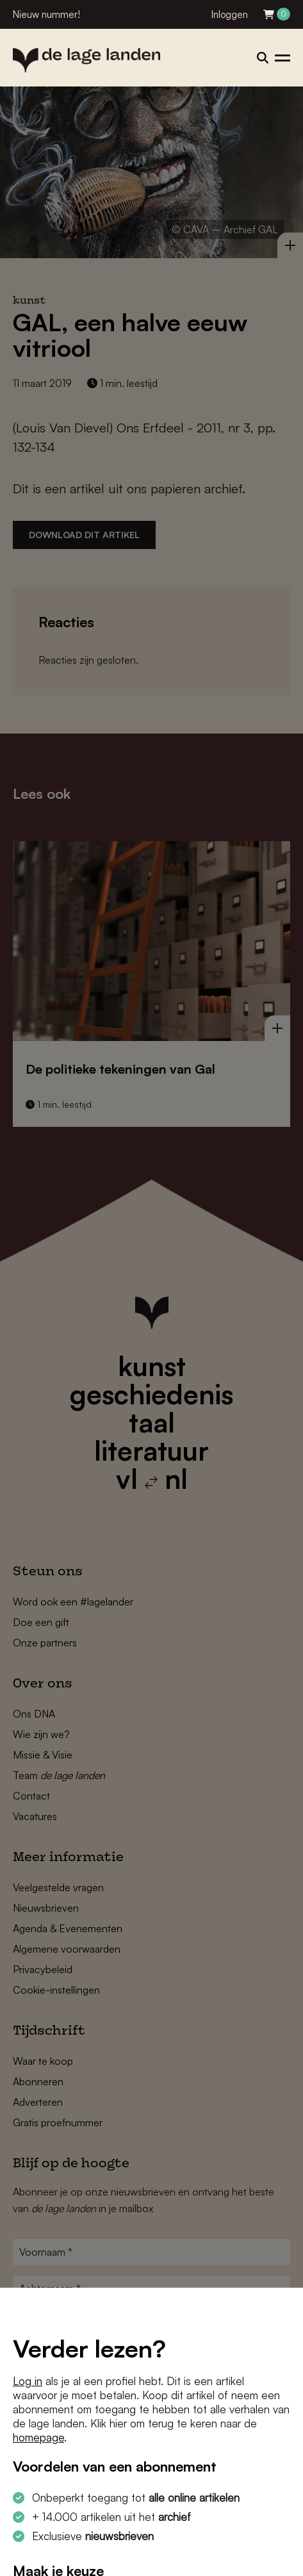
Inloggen (229, 14)
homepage (38, 2437)
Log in (27, 2381)
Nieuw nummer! (46, 14)
